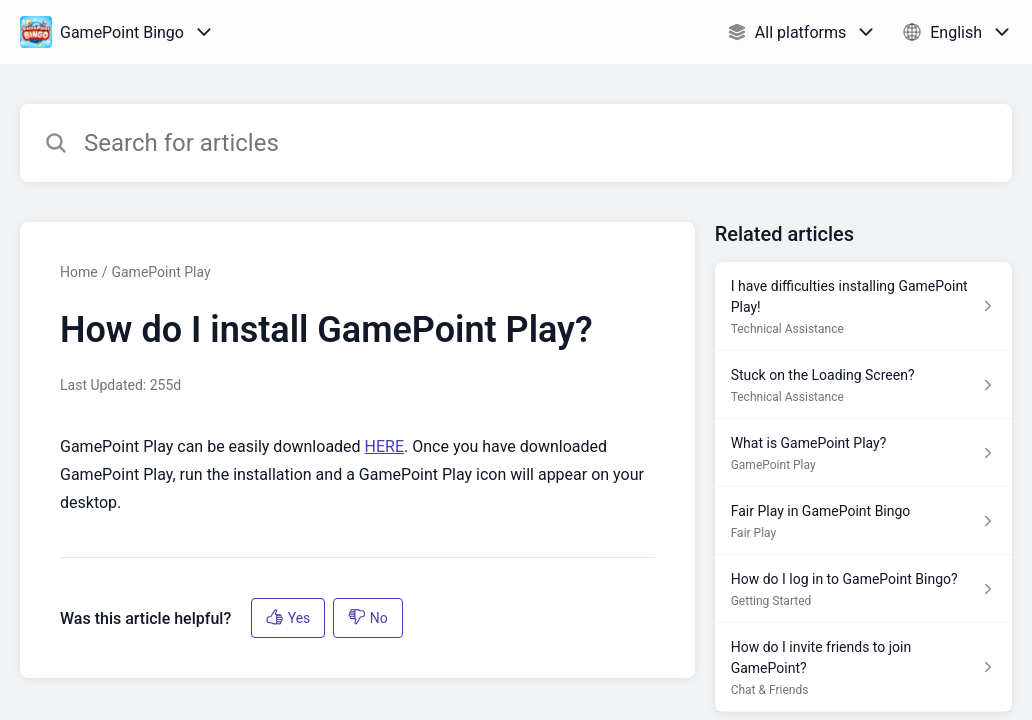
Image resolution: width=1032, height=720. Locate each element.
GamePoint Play (160, 272)
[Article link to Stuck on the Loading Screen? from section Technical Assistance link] (863, 385)
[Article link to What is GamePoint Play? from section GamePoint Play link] (863, 453)
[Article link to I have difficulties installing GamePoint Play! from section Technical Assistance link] (863, 306)
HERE (384, 446)
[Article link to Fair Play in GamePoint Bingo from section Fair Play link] (863, 521)
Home (79, 272)
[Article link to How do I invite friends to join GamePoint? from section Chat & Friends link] (863, 667)
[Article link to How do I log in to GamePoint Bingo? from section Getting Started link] (863, 589)
